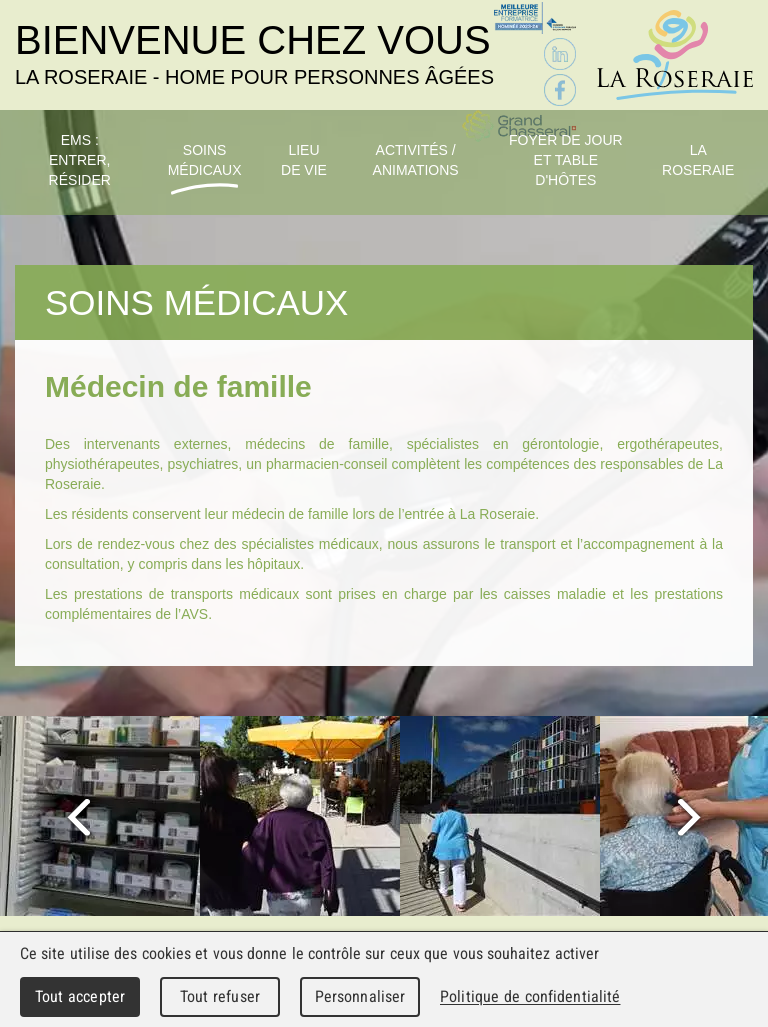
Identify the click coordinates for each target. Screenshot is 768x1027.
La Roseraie (698, 160)
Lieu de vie (304, 160)
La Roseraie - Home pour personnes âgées (675, 55)
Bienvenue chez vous (254, 54)
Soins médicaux (205, 160)
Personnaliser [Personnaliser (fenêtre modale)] (360, 996)
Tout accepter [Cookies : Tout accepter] (80, 996)
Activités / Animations (416, 160)
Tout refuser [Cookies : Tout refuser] (220, 996)
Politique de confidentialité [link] (530, 996)
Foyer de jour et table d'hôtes (566, 160)
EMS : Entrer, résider (80, 160)
